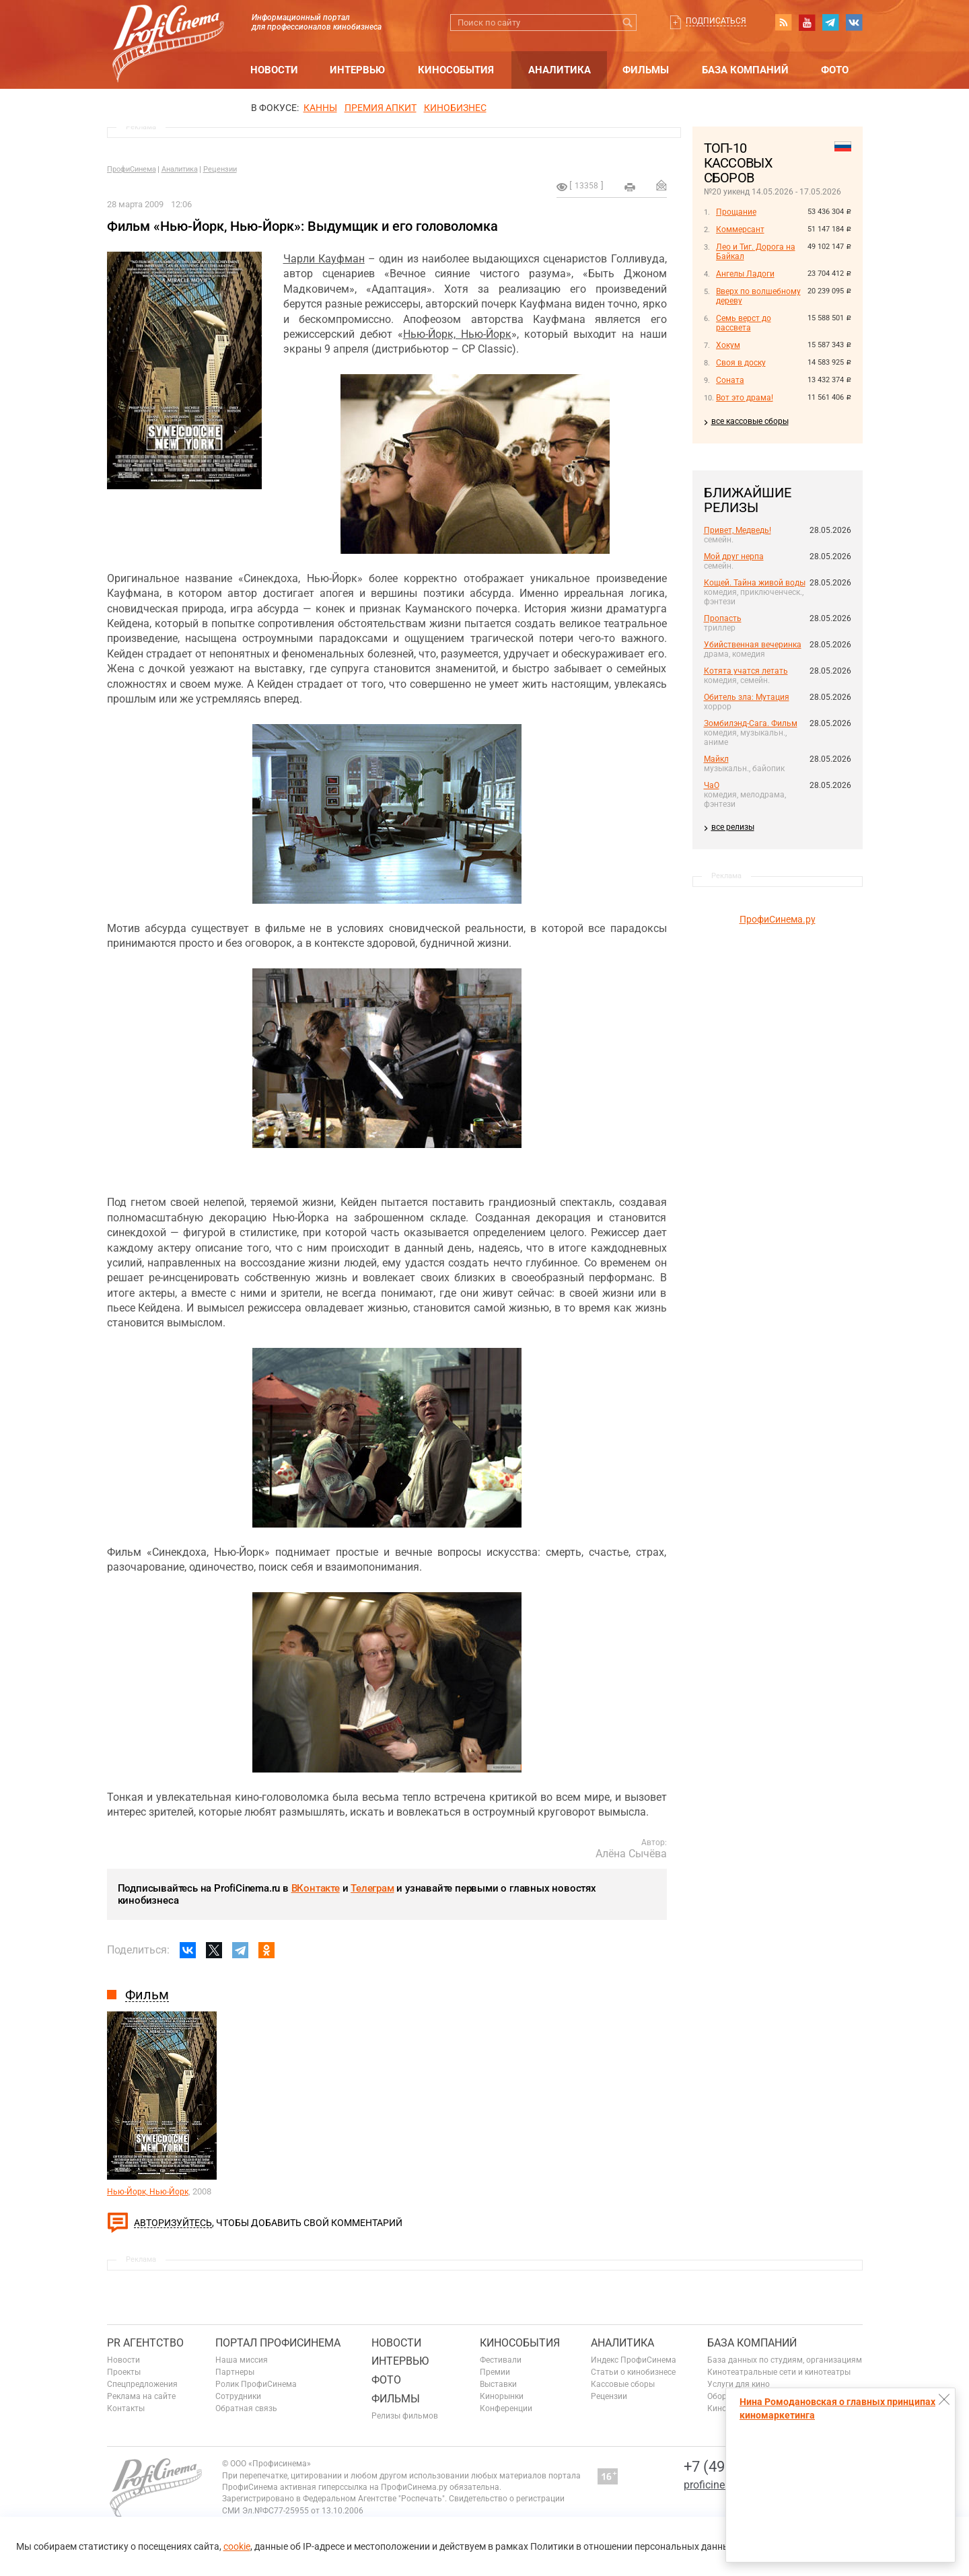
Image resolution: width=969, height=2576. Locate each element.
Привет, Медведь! (737, 530)
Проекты (124, 2372)
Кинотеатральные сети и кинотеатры (779, 2372)
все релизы (732, 827)
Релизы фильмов (404, 2416)
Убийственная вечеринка (752, 644)
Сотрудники (238, 2396)
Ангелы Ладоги (745, 274)
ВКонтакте (315, 1888)
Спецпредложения (142, 2384)
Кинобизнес (455, 107)
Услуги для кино (738, 2384)
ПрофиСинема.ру (778, 919)
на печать (629, 187)
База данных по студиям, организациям (784, 2360)
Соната (730, 380)
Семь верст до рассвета (743, 323)
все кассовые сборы (750, 421)
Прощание (736, 212)
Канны (320, 107)
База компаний (745, 70)
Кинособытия (456, 70)
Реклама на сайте (141, 2396)
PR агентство (145, 2342)
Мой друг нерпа (734, 556)
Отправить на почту (661, 185)
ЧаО (711, 785)
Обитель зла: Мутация (746, 697)
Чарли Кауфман (324, 258)
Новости (274, 70)
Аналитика (559, 70)
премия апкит (381, 107)
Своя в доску (741, 362)
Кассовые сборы (623, 2384)
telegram (830, 22)
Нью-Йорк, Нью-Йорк (457, 334)
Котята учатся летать (746, 671)
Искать (628, 22)
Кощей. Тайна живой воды (754, 582)
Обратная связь (246, 2408)
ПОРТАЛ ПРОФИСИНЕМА (277, 2342)
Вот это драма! (744, 397)
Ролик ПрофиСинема (256, 2384)
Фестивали (501, 2360)
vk (854, 22)
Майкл (716, 759)
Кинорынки (502, 2396)
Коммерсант (740, 229)
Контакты (126, 2408)
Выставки (498, 2384)
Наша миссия (241, 2360)
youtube (807, 22)
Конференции (506, 2408)
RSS (783, 22)
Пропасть (723, 618)
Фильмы (645, 70)
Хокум (728, 345)
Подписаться (716, 21)
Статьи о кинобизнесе (633, 2372)
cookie (236, 2546)
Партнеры (234, 2372)
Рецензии (220, 169)
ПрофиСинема (131, 169)
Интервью (357, 70)
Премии (495, 2372)
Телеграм (372, 1888)
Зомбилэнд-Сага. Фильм (750, 723)
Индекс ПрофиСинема (633, 2360)
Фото (835, 70)
